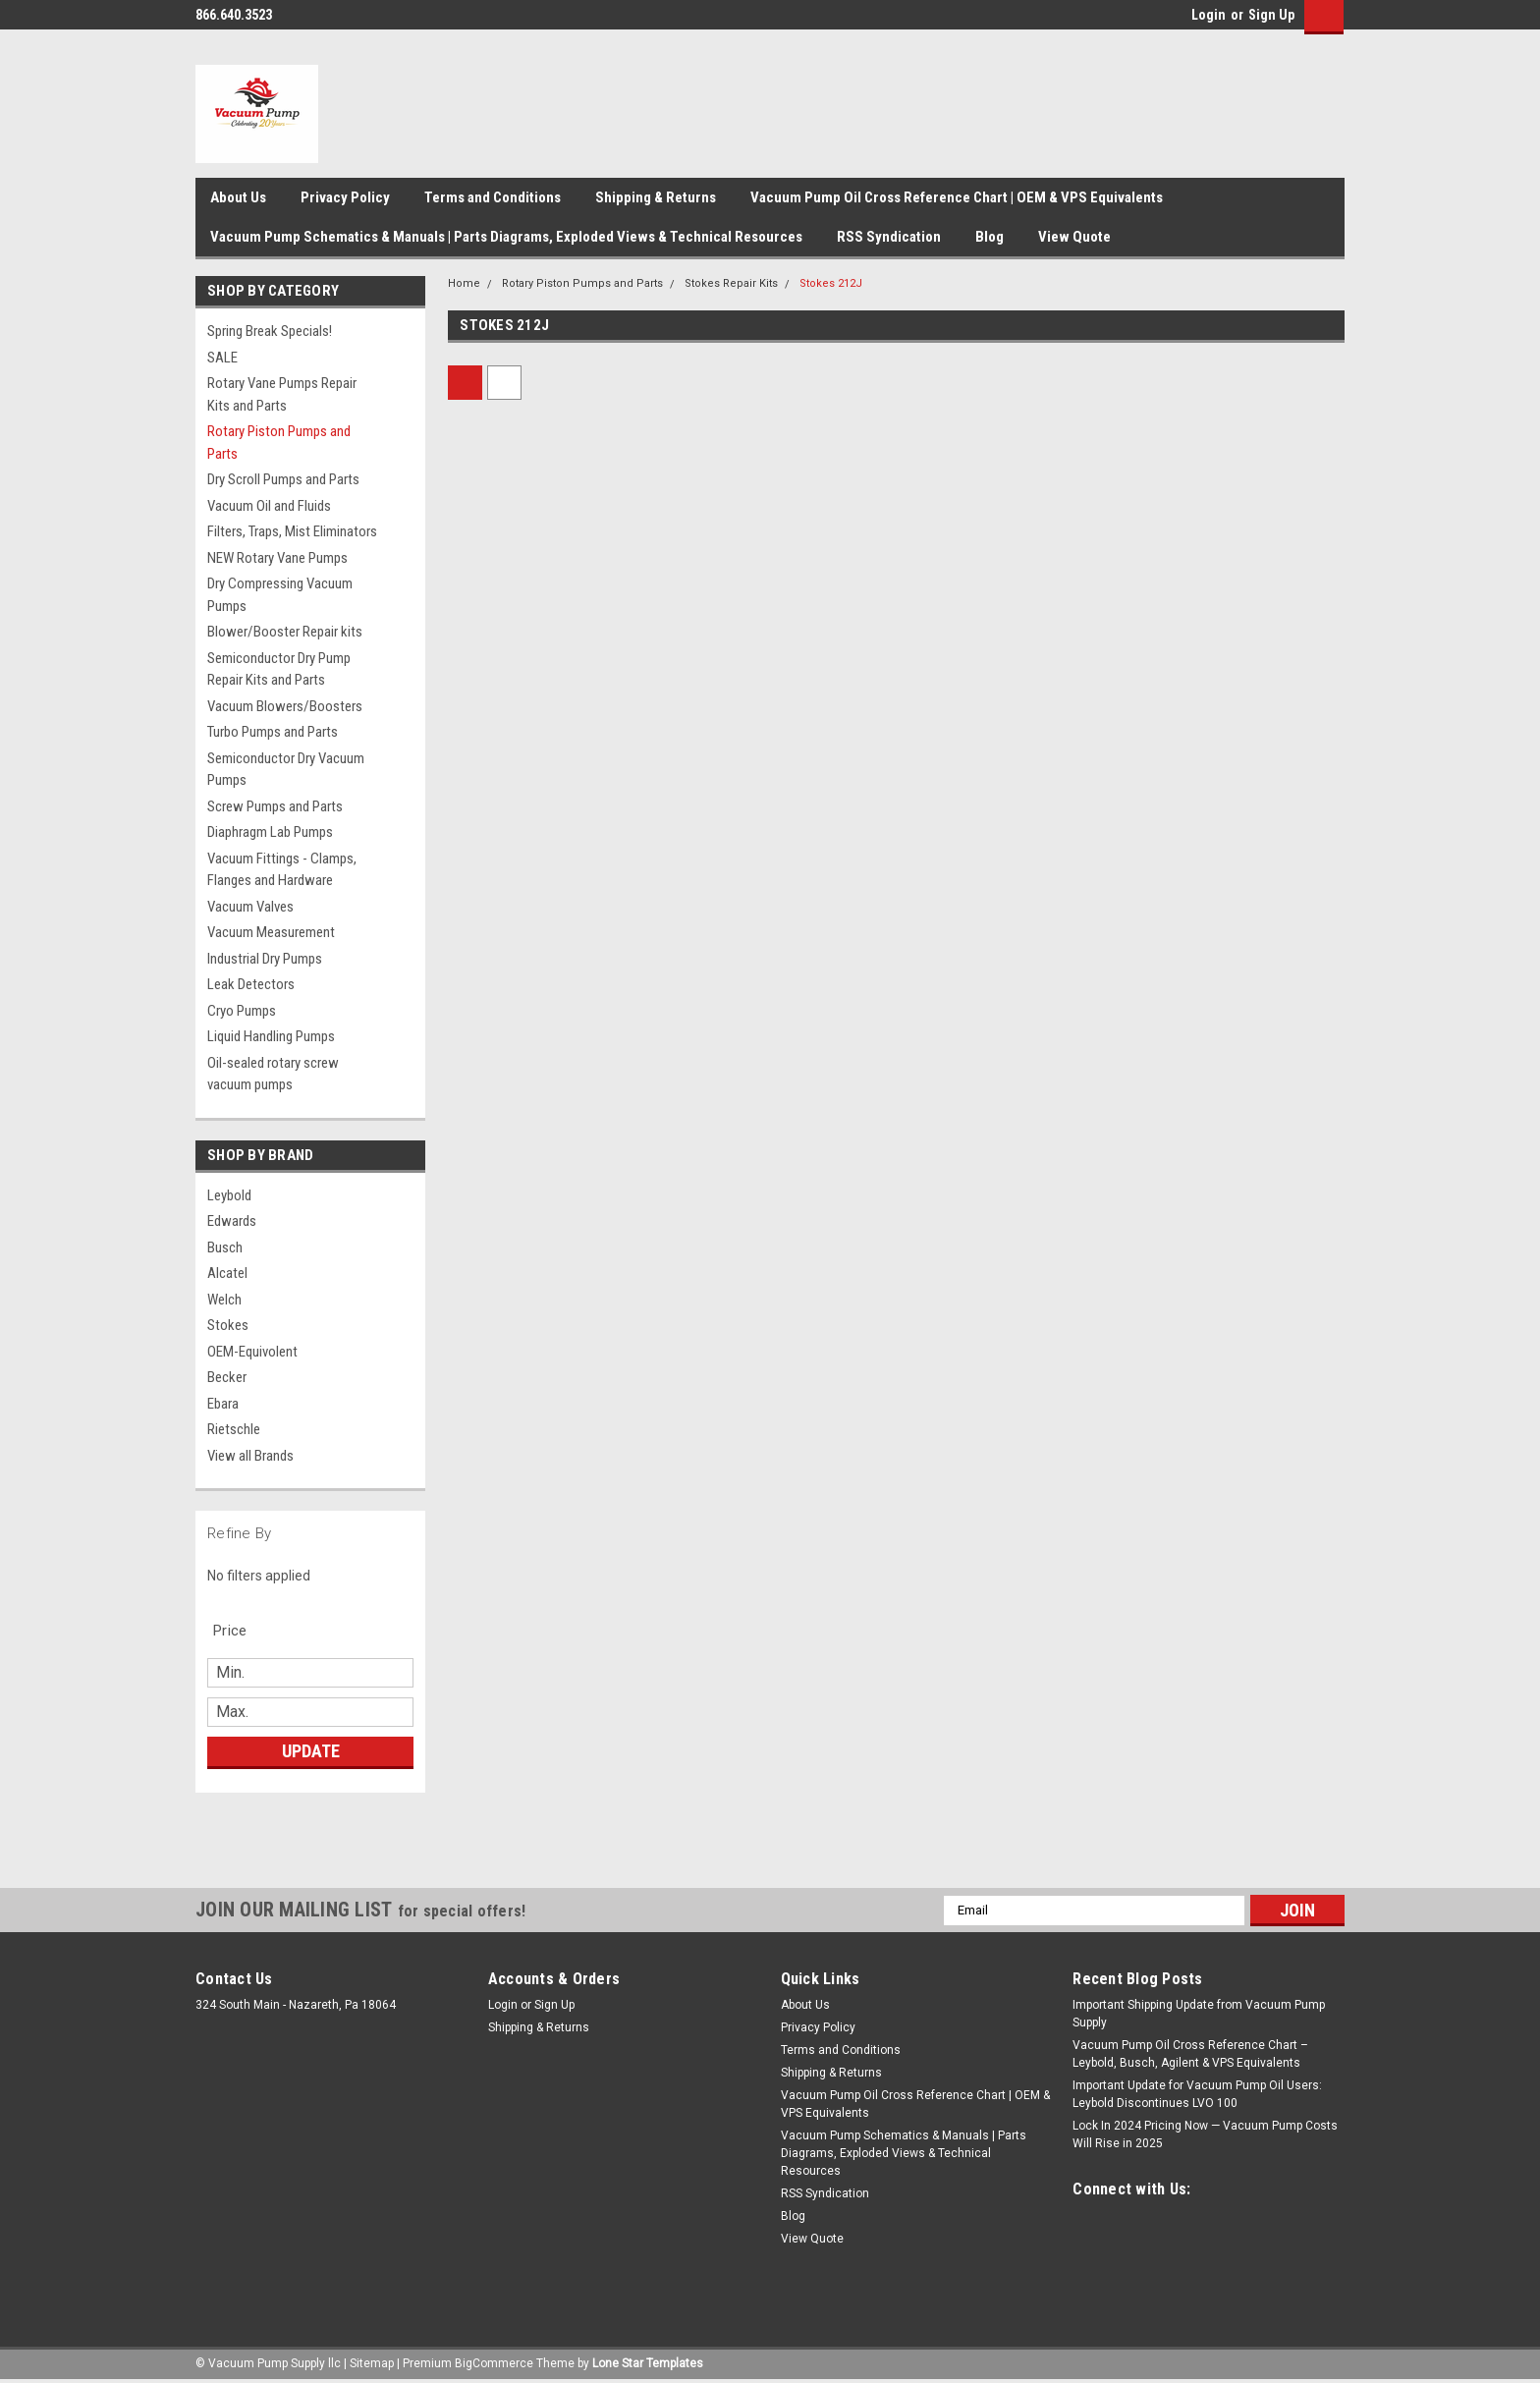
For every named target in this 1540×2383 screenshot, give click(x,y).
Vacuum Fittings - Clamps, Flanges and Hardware (282, 870)
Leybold (229, 1195)
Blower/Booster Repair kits (284, 631)
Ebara (223, 1404)
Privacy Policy (345, 197)
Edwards (231, 1221)
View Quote (1074, 237)
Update (311, 1751)
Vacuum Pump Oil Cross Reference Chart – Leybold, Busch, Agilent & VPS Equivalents (1190, 2054)
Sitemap (372, 2363)
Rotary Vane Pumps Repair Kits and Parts (282, 394)
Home (464, 283)
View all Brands (250, 1456)
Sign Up (1271, 15)
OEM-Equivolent (252, 1351)
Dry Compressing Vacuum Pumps (280, 595)
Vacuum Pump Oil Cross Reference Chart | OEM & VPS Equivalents (956, 197)
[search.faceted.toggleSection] (240, 1630)
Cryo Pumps (241, 1011)
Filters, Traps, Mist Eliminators (292, 531)
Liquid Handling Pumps (271, 1036)
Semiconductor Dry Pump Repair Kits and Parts (279, 669)
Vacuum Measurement (271, 932)
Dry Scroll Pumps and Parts (283, 479)
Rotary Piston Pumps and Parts (279, 442)
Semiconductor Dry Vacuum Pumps (285, 769)
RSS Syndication (889, 237)
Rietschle (233, 1429)
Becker (227, 1377)
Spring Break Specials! (269, 331)
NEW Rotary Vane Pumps (277, 558)
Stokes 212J (830, 283)
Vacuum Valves (250, 906)
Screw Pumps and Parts (275, 806)
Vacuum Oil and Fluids (269, 506)
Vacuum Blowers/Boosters (284, 706)
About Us (238, 197)
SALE (222, 357)
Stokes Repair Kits (731, 283)
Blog (989, 237)
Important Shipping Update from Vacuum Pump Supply (1198, 2013)
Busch (225, 1247)
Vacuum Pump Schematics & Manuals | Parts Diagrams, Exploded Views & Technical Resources (506, 237)
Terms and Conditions (492, 197)
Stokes (227, 1325)
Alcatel (227, 1273)
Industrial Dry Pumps (264, 959)
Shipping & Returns (655, 197)
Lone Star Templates (647, 2363)
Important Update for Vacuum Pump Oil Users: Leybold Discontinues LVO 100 (1197, 2094)
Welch (224, 1299)
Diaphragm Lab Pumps (270, 832)
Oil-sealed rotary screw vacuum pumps (273, 1074)
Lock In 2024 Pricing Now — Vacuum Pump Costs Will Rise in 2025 (1205, 2134)
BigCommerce (494, 2363)
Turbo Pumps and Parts (272, 732)
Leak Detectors (251, 984)
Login (1208, 15)
